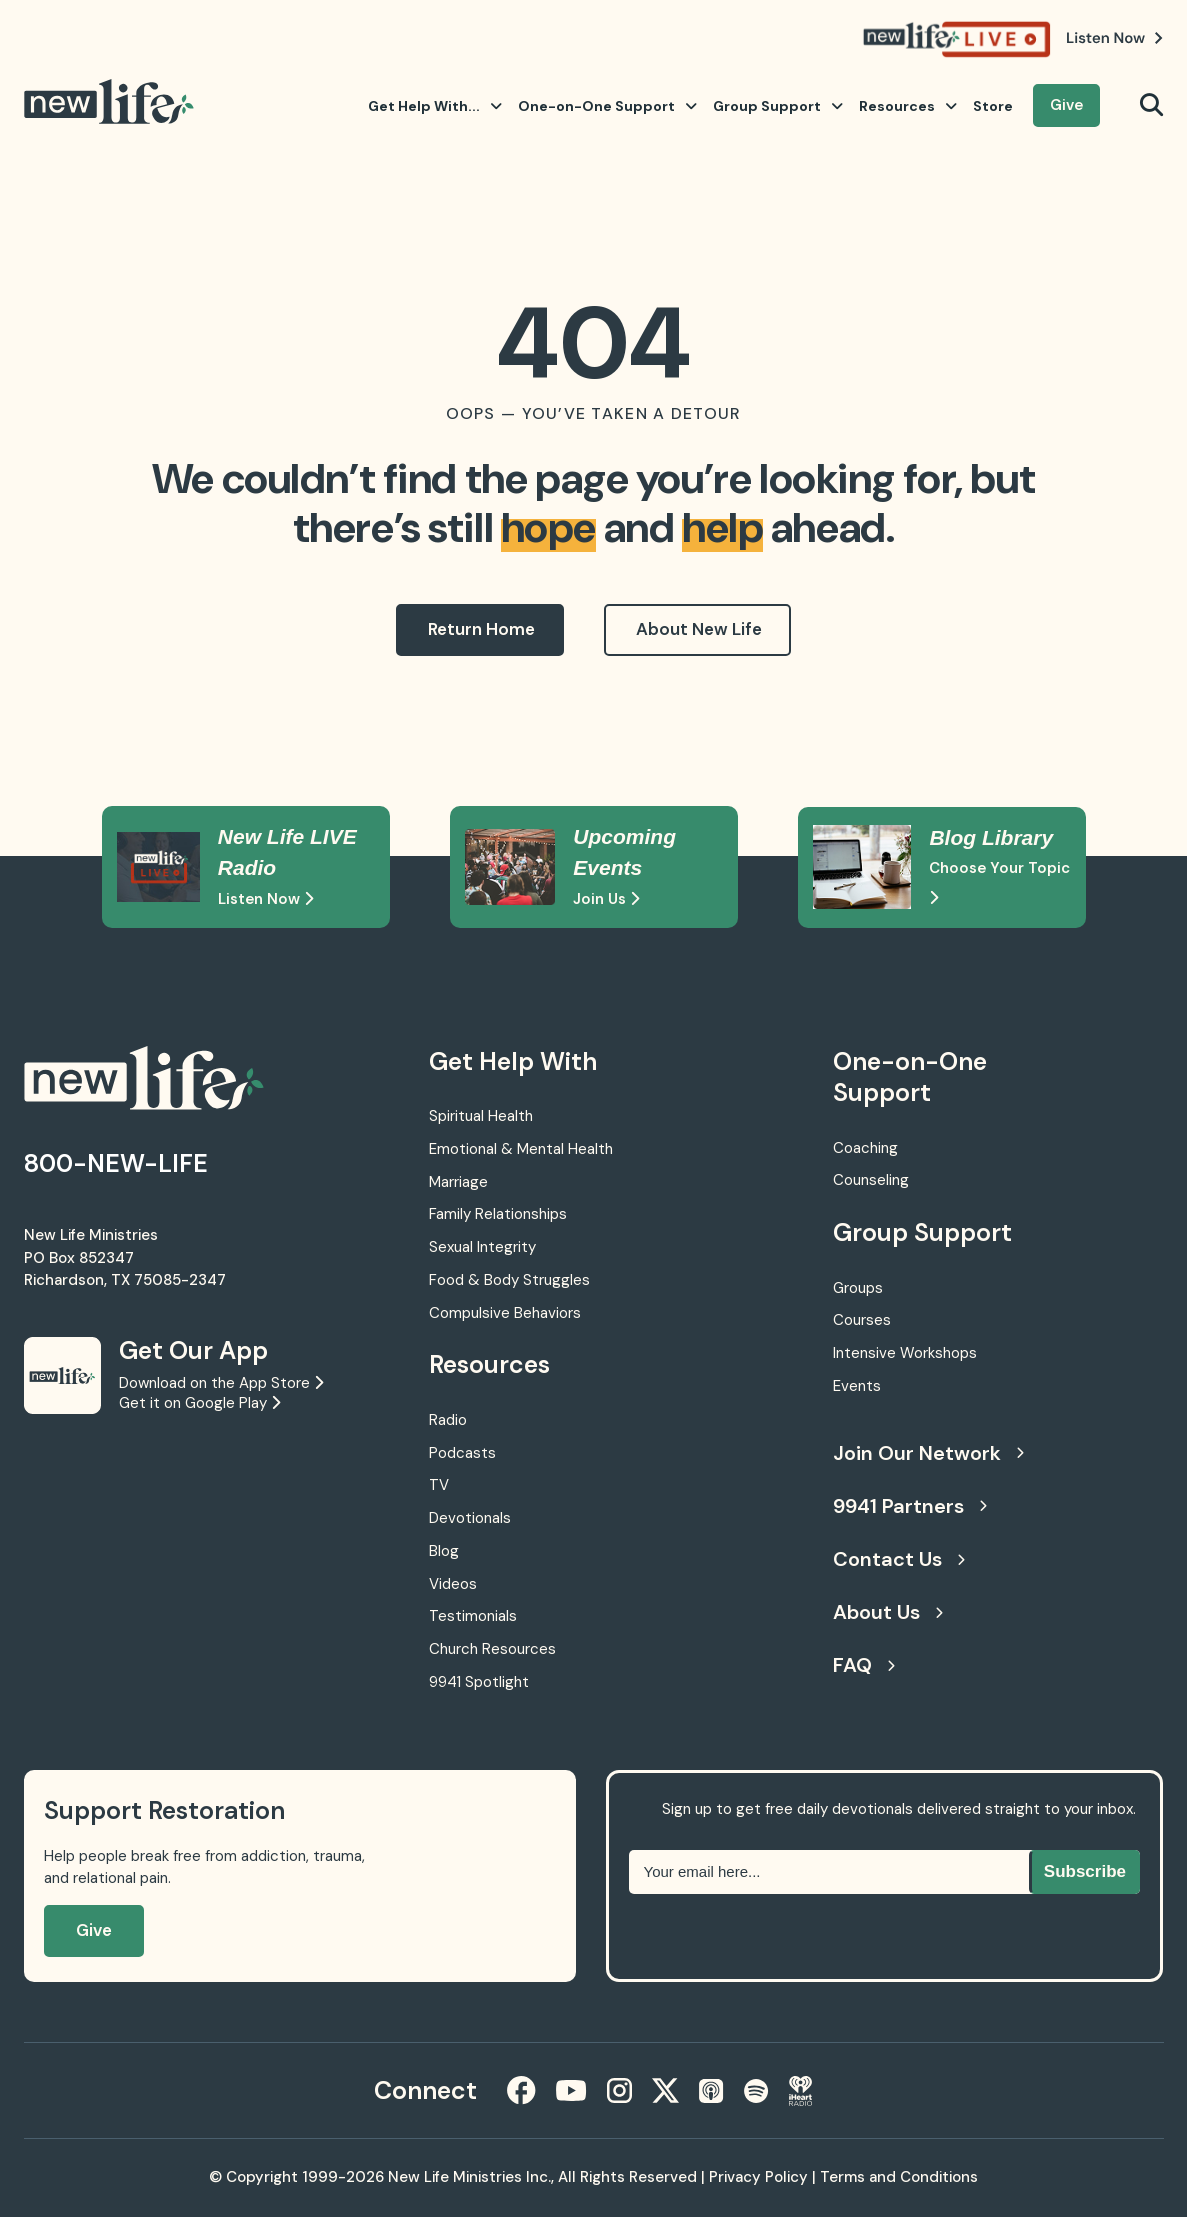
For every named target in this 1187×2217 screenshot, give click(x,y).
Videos (453, 1584)
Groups (858, 1288)
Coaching (865, 1148)
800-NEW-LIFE (116, 1163)
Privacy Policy (758, 2177)
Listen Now (265, 899)
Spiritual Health (481, 1116)
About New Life (699, 629)
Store (993, 106)
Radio (448, 1420)
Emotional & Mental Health (521, 1149)
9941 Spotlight (479, 1682)
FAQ (864, 1665)
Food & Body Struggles (509, 1280)
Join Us (606, 899)
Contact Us (899, 1559)
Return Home (481, 629)
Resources (908, 106)
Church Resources (492, 1649)
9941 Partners (910, 1506)
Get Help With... (435, 106)
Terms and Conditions (899, 2177)
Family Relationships (498, 1214)
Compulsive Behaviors (505, 1313)
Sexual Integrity (482, 1247)
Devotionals (470, 1518)
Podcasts (462, 1453)
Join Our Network (928, 1453)
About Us (888, 1612)
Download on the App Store (221, 1383)
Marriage (458, 1182)
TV (439, 1485)
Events (857, 1386)
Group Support (778, 106)
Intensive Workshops (905, 1353)
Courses (862, 1320)
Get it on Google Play (199, 1403)
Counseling (871, 1180)
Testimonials (473, 1616)
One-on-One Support (607, 106)
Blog (444, 1551)
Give (1066, 105)
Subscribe (1085, 1871)
